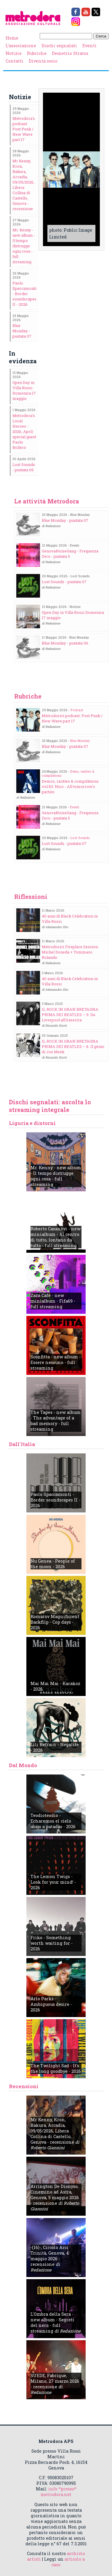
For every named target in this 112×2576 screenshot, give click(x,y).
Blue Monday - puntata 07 (21, 331)
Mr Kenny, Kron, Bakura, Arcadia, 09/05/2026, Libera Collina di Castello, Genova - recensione (23, 184)
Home (12, 38)
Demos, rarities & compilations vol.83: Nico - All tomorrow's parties (70, 786)
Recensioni (24, 2086)
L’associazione (21, 45)
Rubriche (37, 53)
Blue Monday (80, 741)
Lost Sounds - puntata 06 (23, 467)
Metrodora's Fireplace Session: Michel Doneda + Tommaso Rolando (70, 952)
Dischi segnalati (59, 45)
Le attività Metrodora (46, 501)
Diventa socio (43, 61)
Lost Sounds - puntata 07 (64, 581)
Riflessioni (30, 896)
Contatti (14, 61)
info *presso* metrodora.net (58, 2491)
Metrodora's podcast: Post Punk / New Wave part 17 (23, 129)
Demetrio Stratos (70, 53)
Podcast (77, 710)
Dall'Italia (22, 1444)
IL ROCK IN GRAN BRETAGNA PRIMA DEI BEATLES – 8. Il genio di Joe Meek (73, 1046)
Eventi (89, 45)
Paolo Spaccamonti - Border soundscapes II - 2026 (24, 293)
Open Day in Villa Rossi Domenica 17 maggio (24, 390)
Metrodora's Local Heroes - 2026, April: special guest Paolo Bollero (24, 431)
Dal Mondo (23, 1765)
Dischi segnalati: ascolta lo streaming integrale (50, 1105)
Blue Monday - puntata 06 (65, 643)
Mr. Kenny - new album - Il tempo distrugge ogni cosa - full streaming (23, 245)
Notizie (14, 53)
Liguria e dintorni (32, 1123)
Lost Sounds (80, 838)
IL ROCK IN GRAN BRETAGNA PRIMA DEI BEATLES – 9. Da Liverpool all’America (70, 1015)
